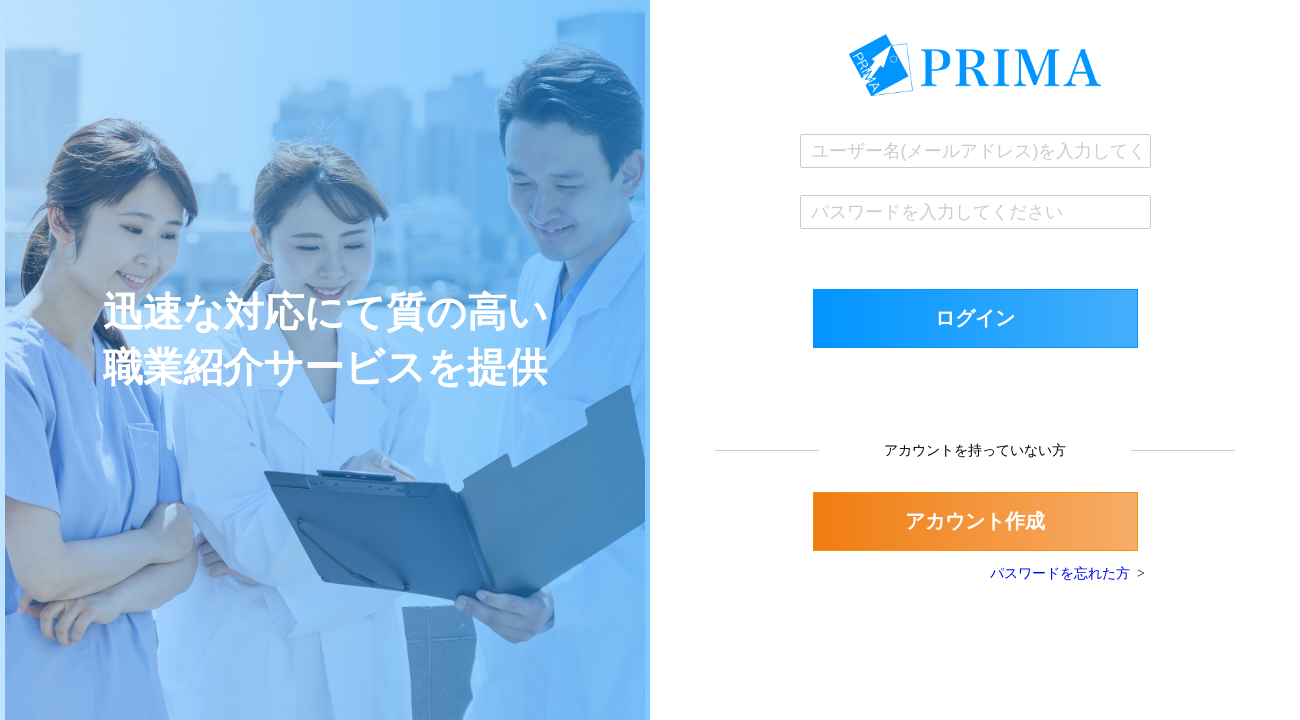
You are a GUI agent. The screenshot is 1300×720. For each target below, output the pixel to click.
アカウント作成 (975, 521)
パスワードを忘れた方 (1060, 573)
